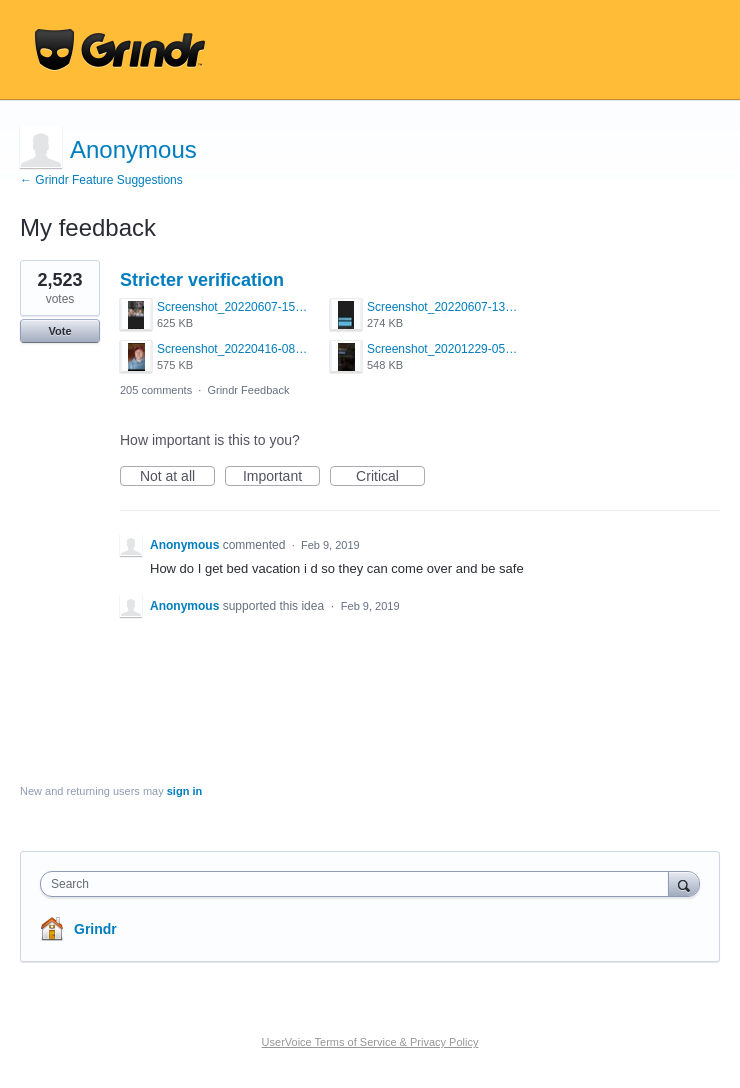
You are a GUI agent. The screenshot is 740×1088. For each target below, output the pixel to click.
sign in (184, 791)
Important (281, 477)
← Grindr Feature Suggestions (101, 180)
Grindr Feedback (248, 390)
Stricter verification (202, 280)
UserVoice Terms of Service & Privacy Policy (370, 1042)
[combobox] (359, 884)
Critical (390, 477)
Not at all (177, 477)
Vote (59, 331)
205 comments (156, 390)
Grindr (95, 929)
